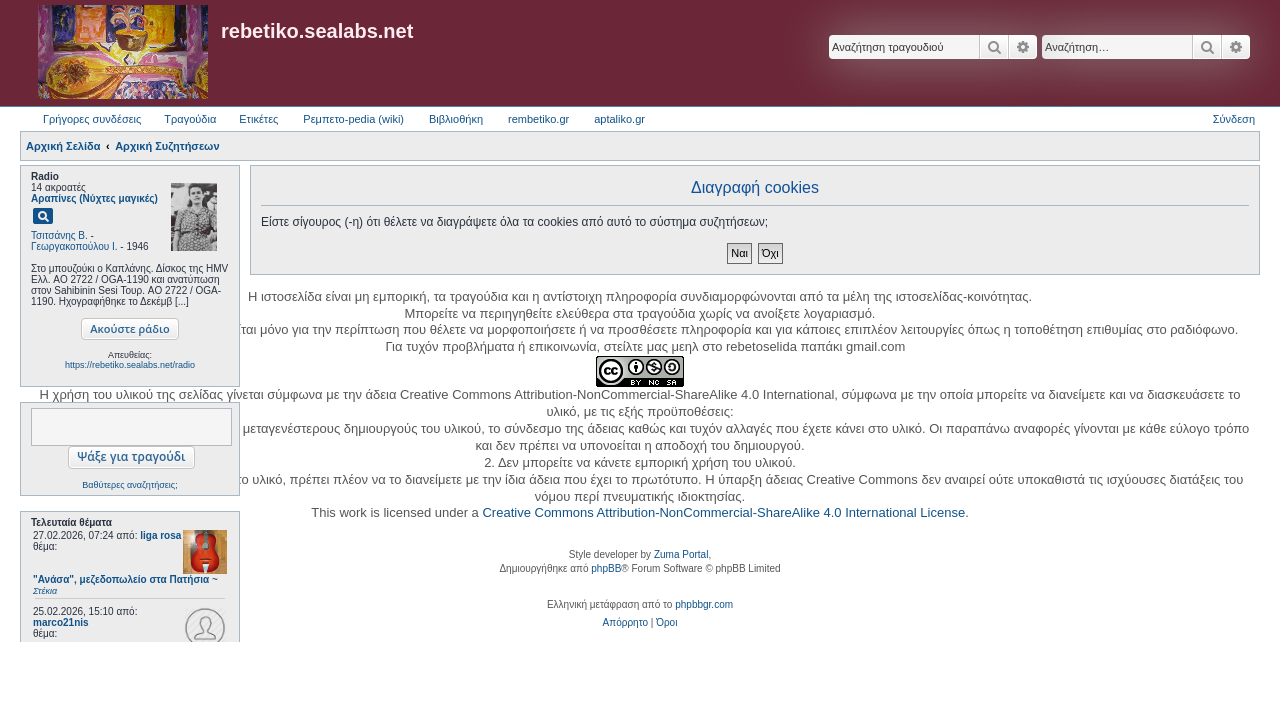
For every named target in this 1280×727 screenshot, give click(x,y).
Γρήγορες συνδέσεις (92, 119)
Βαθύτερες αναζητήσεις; (129, 485)
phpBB (606, 568)
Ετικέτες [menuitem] (258, 119)
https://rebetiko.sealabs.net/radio (130, 365)
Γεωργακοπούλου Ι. (74, 246)
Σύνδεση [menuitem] (1234, 119)
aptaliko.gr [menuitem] (619, 119)
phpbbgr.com (704, 604)
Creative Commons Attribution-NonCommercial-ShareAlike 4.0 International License (723, 512)
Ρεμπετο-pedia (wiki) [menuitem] (353, 119)
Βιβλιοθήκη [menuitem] (456, 119)
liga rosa (160, 535)
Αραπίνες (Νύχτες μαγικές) (94, 198)
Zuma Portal (681, 554)
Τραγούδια (190, 119)
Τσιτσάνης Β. (59, 235)
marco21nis (61, 622)
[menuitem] (625, 623)
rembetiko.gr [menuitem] (538, 119)
